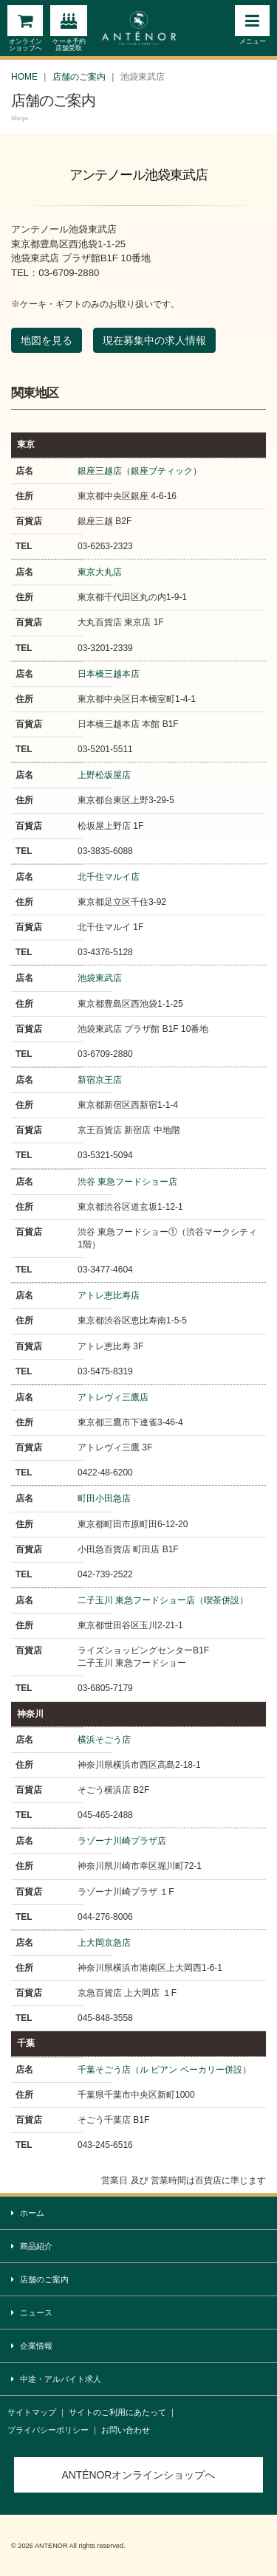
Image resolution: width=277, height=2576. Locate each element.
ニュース (31, 2313)
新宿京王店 (100, 1080)
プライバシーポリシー (48, 2429)
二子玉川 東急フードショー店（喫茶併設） (163, 1600)
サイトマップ (31, 2412)
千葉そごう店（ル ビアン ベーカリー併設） (164, 2069)
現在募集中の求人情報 (154, 340)
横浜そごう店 (104, 1740)
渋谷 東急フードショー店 (127, 1182)
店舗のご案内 (79, 77)
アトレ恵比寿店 (109, 1295)
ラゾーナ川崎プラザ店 (122, 1841)
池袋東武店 (100, 978)
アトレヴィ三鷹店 (113, 1397)
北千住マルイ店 (109, 877)
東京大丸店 (100, 572)
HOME (24, 77)
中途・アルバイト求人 (56, 2379)
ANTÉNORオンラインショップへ (139, 2475)
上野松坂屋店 (104, 775)
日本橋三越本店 (109, 674)
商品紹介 (31, 2246)
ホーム (27, 2213)
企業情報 (31, 2346)
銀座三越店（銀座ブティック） (140, 471)
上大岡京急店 (104, 1943)
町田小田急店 (104, 1498)
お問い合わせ (125, 2429)
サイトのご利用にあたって (117, 2412)
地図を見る (46, 340)
